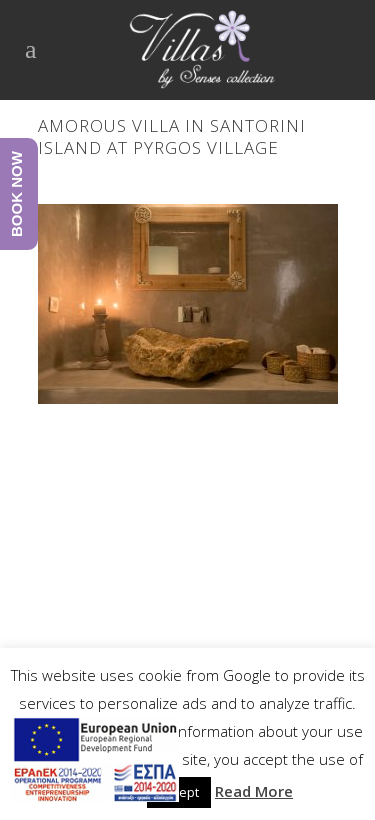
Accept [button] (179, 792)
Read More (254, 791)
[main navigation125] (94, 763)
